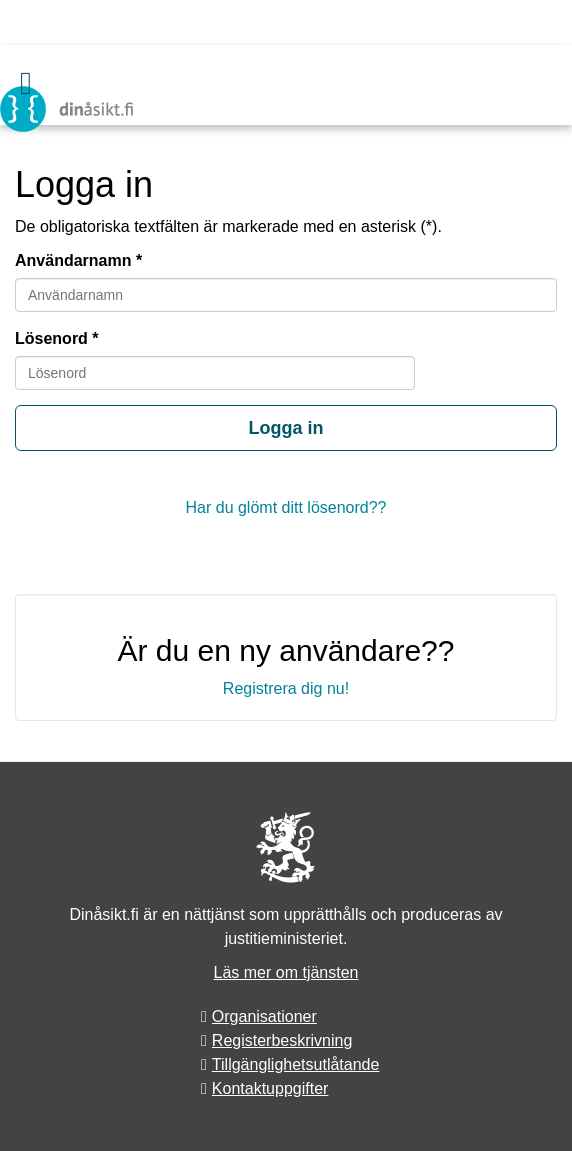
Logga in (286, 428)
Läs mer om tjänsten (286, 972)
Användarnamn (73, 260)
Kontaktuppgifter (270, 1088)
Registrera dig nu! (286, 688)
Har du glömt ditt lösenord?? (286, 507)
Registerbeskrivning (282, 1040)
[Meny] (26, 83)
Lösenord (51, 338)
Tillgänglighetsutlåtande (296, 1064)
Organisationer (264, 1016)
